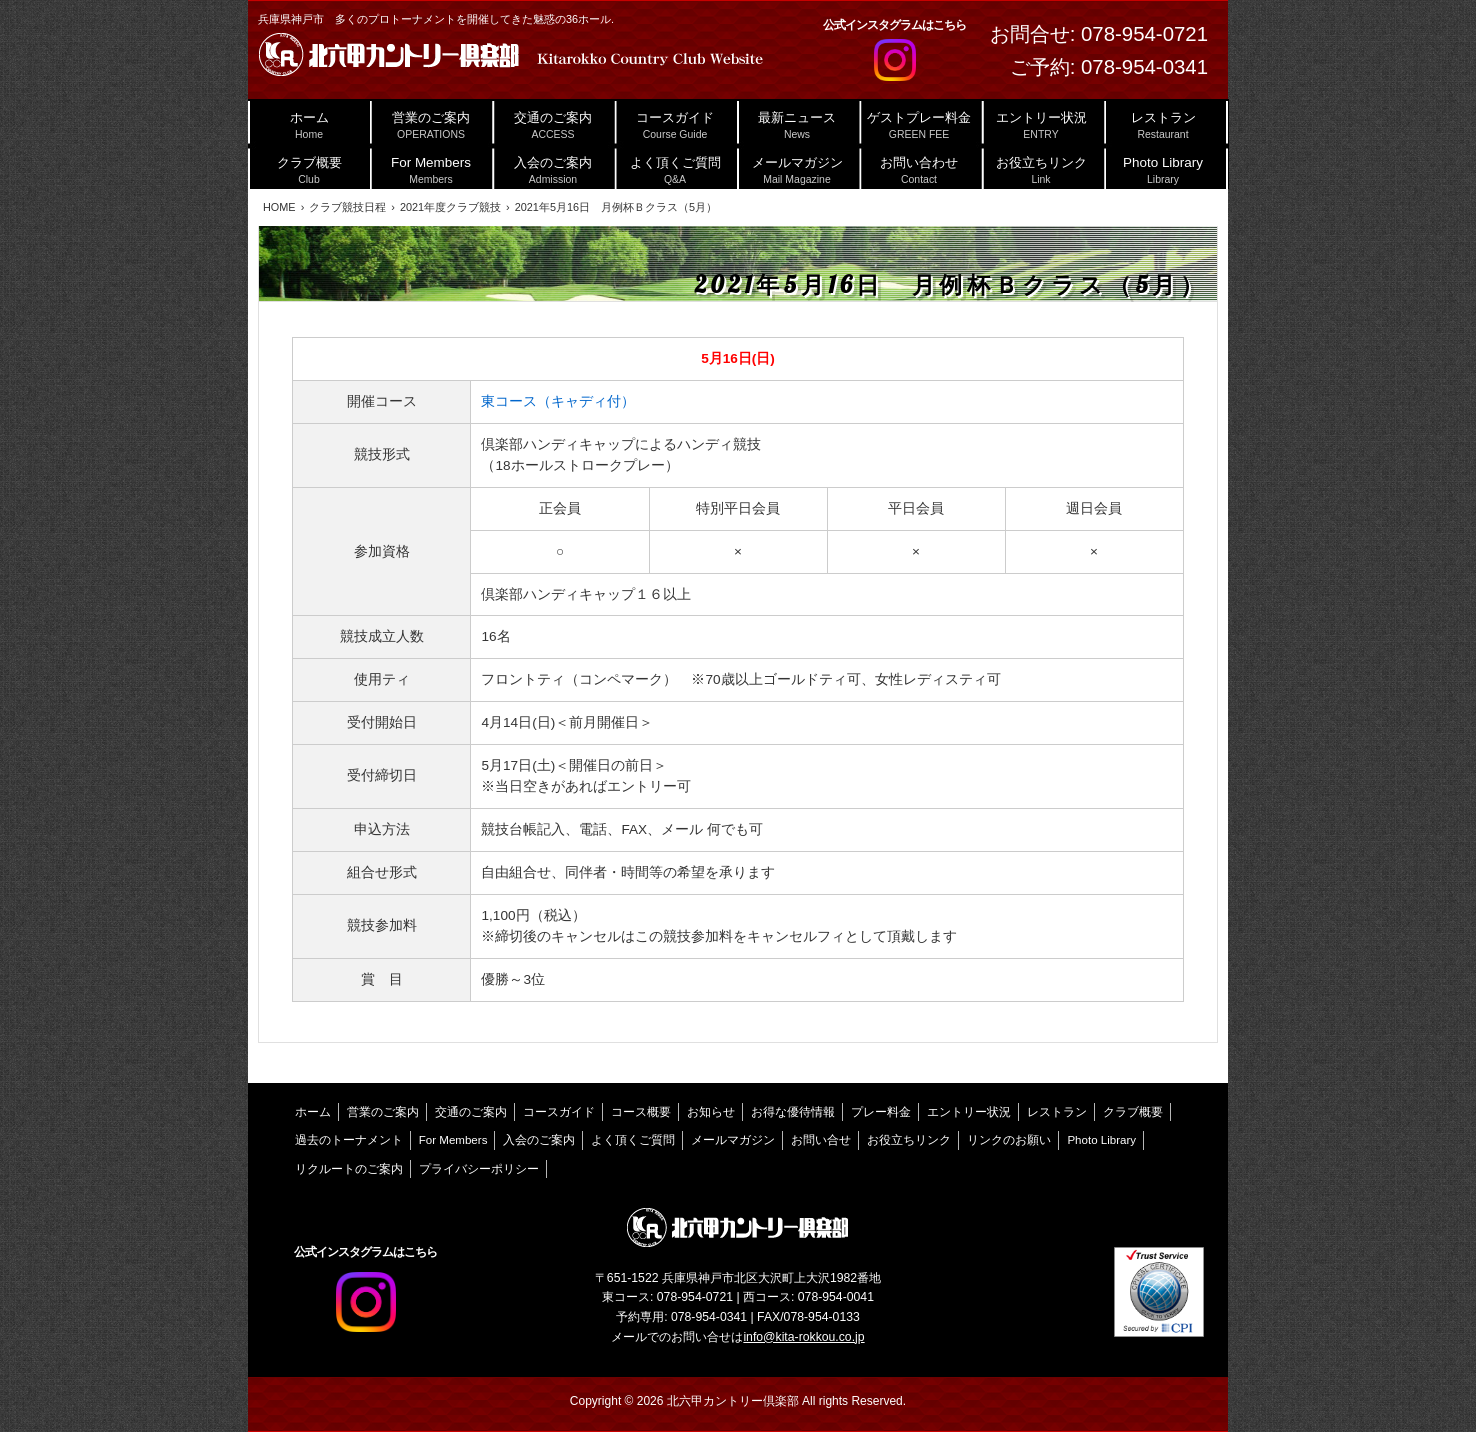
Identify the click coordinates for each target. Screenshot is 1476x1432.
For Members (453, 1140)
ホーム (313, 1112)
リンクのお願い (1009, 1140)
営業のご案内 (383, 1112)
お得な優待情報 (793, 1112)
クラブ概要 (1133, 1112)
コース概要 (641, 1112)
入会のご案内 (539, 1140)
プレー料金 (881, 1112)
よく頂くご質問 (633, 1140)
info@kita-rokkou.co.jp (803, 1337)
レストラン (1057, 1112)
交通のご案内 (471, 1112)
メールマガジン (733, 1140)
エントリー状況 (969, 1112)
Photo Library (1101, 1140)
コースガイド (559, 1112)
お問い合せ (821, 1140)
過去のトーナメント (349, 1140)
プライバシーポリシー (479, 1169)
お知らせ (711, 1112)
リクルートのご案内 (349, 1169)
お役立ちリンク (909, 1140)
